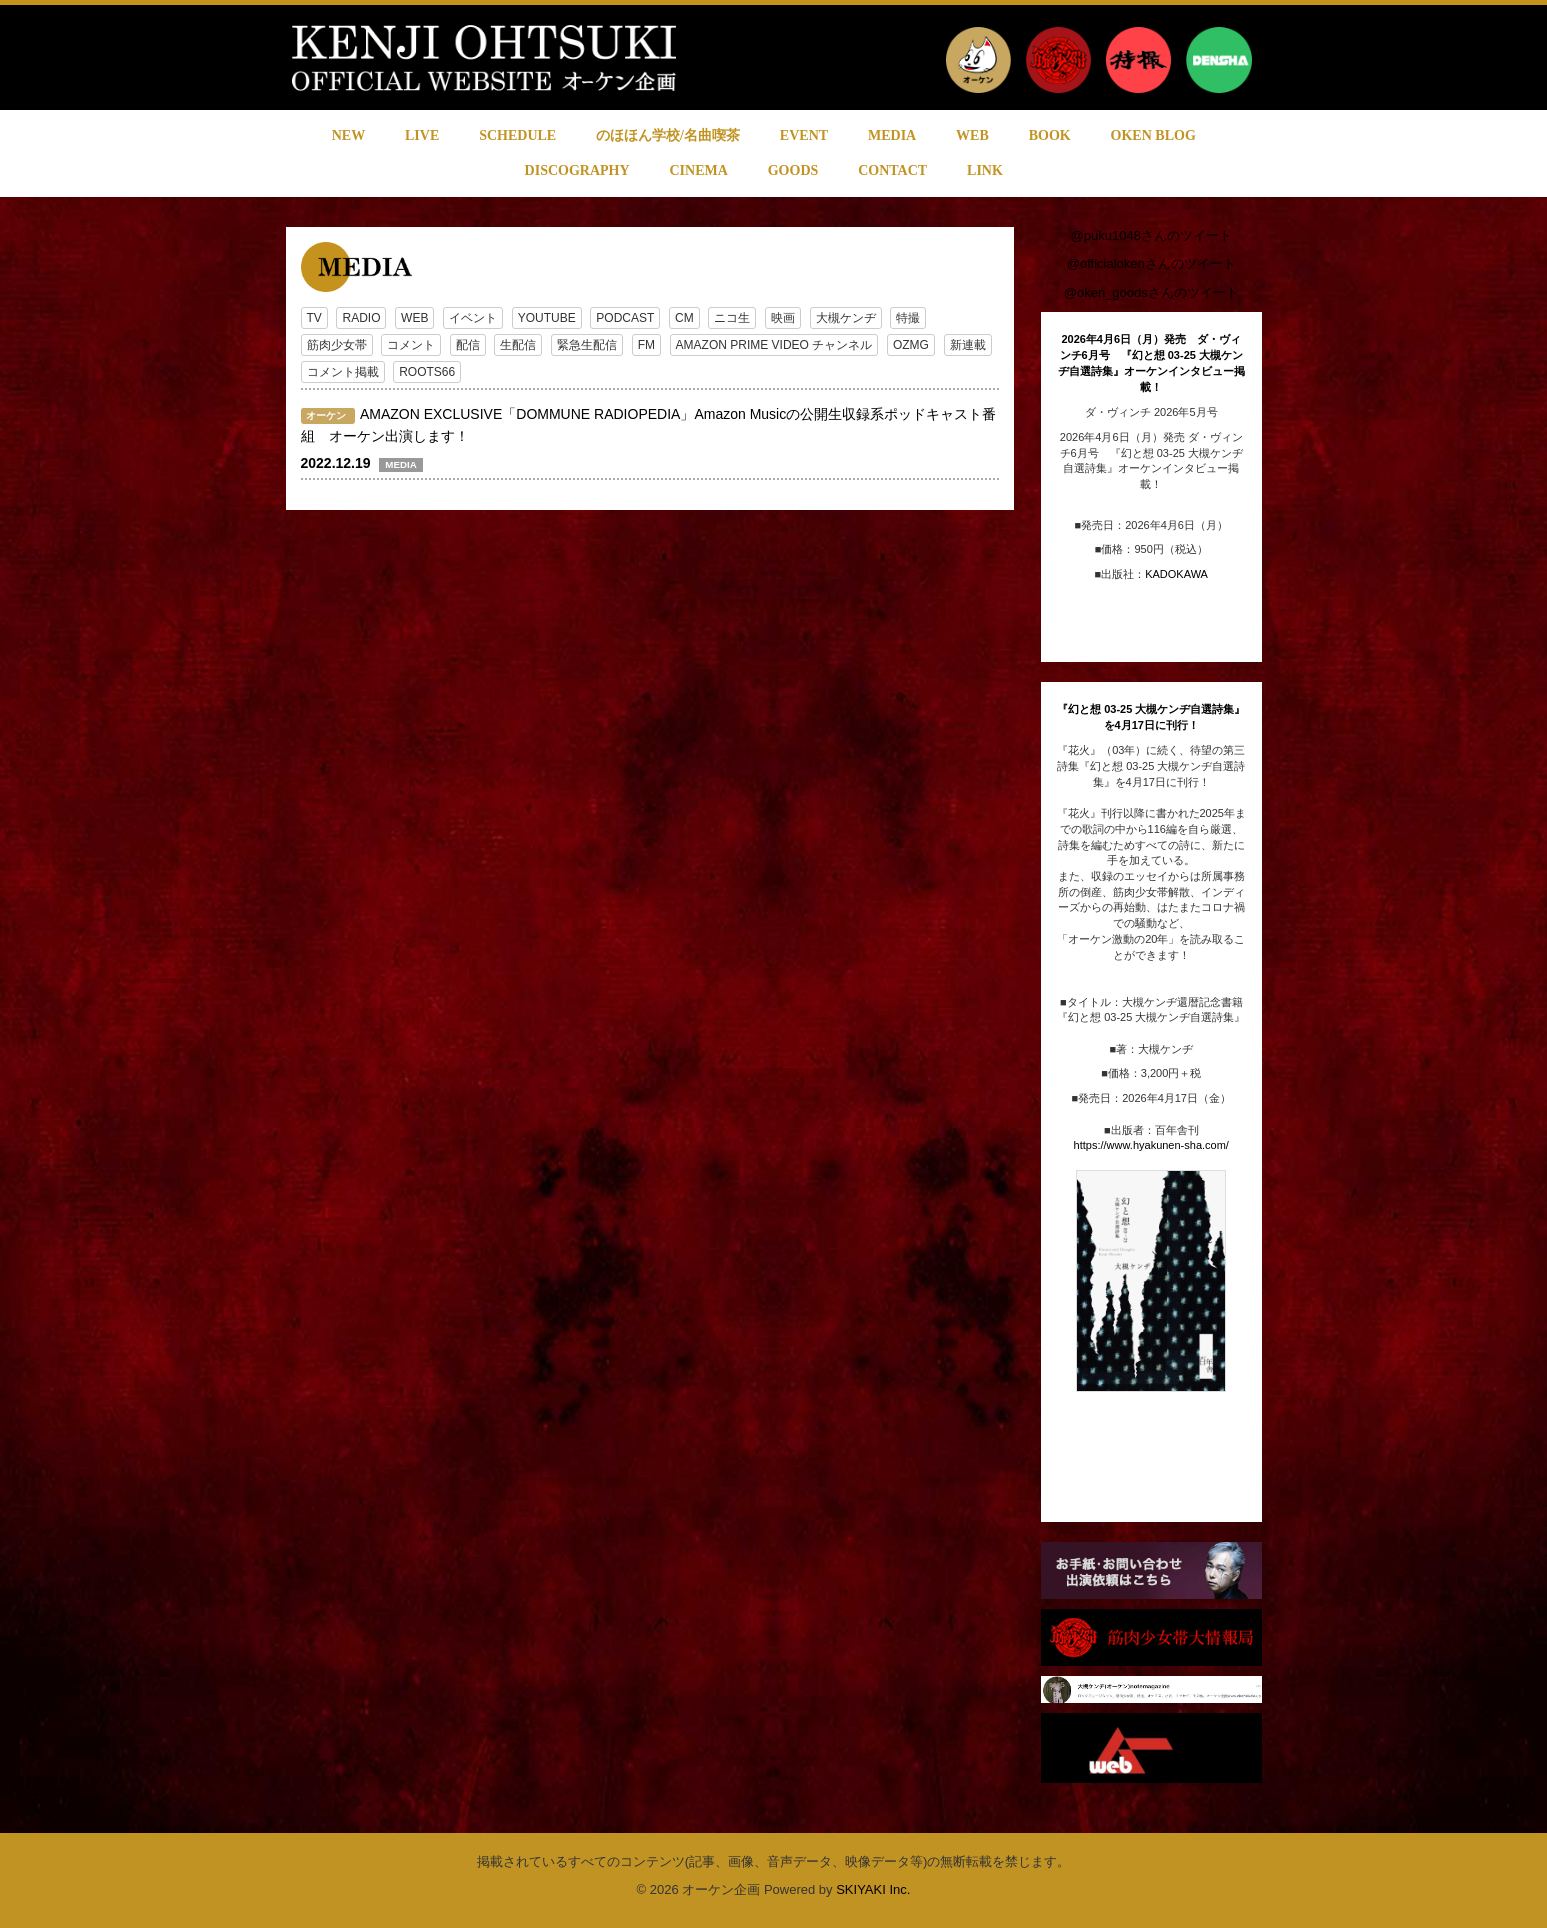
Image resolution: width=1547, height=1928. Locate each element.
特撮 (908, 318)
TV (314, 318)
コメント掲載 (343, 372)
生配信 (518, 345)
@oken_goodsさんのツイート (1151, 292)
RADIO (361, 318)
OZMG (911, 345)
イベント (473, 318)
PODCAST (625, 318)
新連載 (968, 345)
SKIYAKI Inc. (873, 1889)
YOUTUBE (547, 318)
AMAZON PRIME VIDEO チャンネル (774, 345)
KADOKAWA (1176, 574)
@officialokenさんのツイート (1151, 263)
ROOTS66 (427, 372)
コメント (411, 345)
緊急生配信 (587, 345)
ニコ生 (732, 318)
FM (646, 345)
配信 (468, 345)
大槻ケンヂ (846, 318)
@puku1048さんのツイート (1151, 235)
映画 (783, 318)
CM (684, 318)
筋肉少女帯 (337, 345)
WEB (414, 318)
